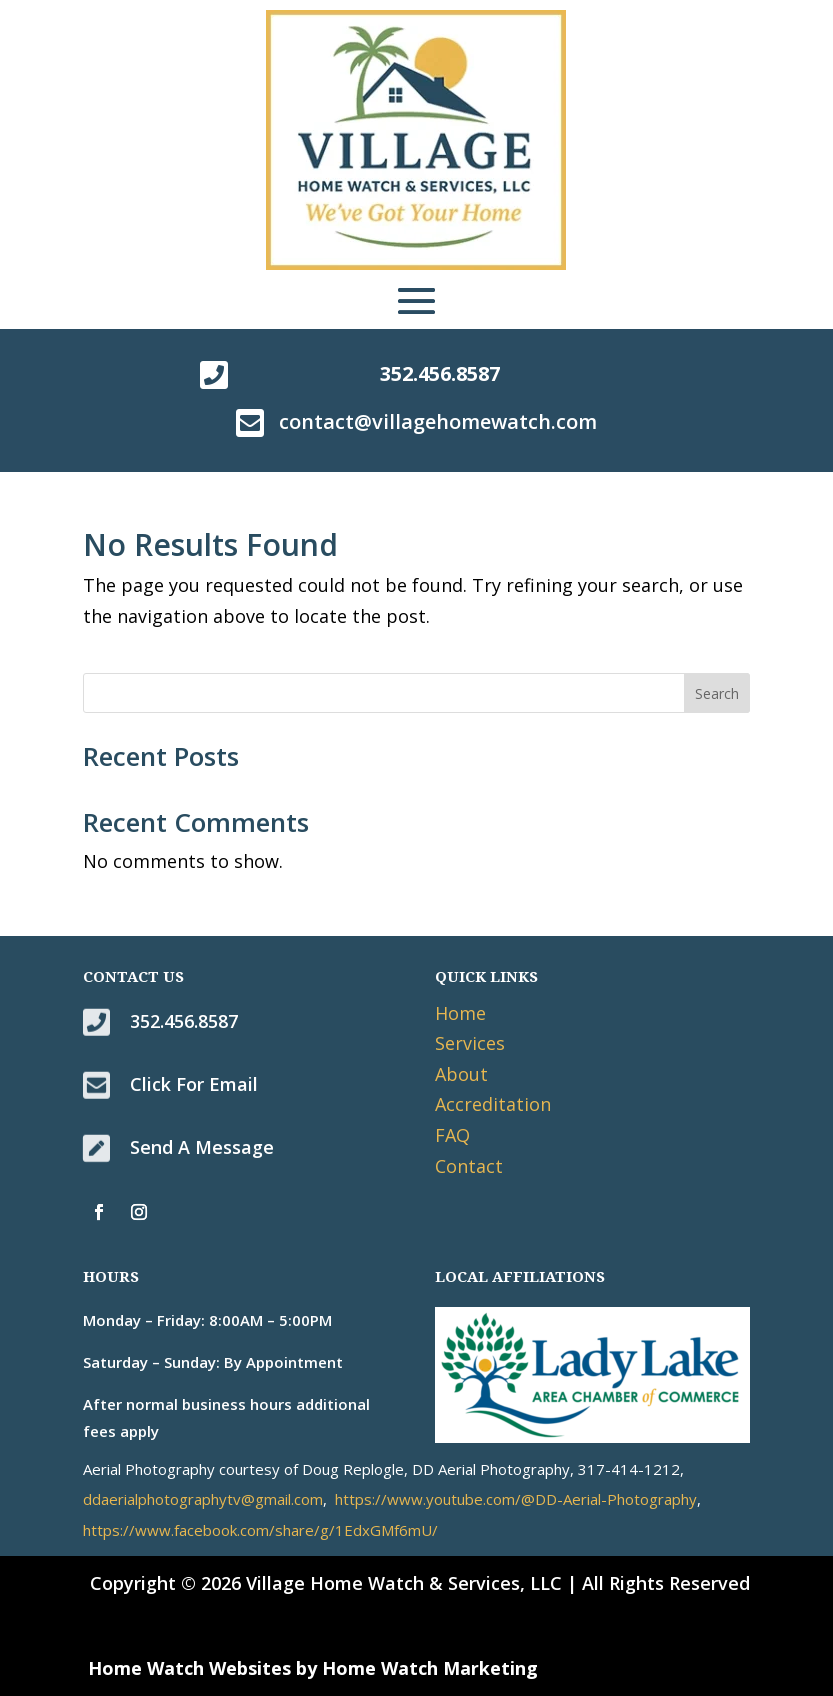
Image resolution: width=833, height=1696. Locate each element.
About (461, 1074)
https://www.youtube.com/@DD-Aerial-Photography (516, 1499)
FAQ (452, 1135)
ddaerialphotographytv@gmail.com (203, 1499)
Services (470, 1043)
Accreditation (493, 1104)
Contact (469, 1166)
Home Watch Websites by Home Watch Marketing (313, 1668)
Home (460, 1013)
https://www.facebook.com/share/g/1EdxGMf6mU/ (260, 1530)
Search (717, 693)
